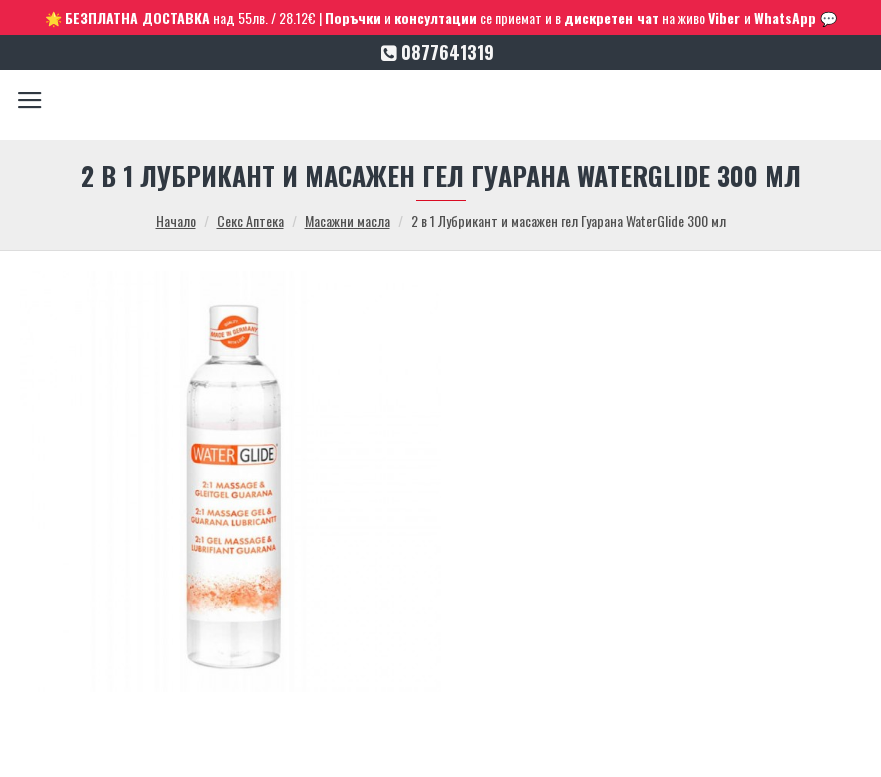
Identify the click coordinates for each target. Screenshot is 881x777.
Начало (176, 220)
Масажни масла (347, 220)
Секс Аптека (250, 220)
